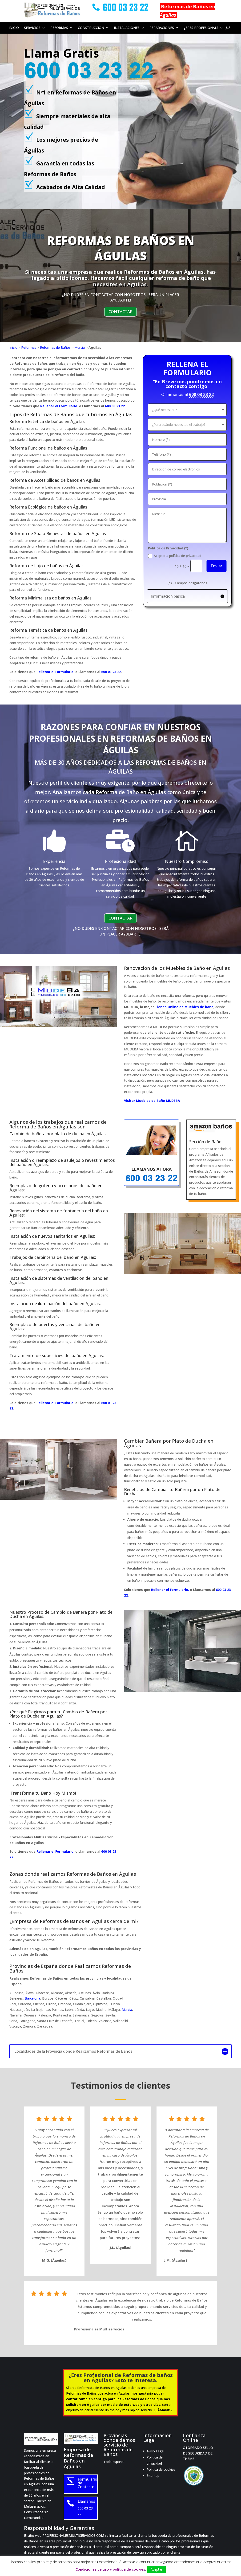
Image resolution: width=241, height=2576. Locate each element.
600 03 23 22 (115, 406)
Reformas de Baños (55, 347)
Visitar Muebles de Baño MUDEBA (152, 1100)
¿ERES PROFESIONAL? (201, 28)
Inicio (13, 347)
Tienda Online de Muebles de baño (184, 1007)
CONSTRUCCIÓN (91, 28)
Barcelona (32, 1998)
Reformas (28, 347)
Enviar (216, 565)
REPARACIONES (161, 28)
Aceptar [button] (156, 2569)
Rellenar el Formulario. (59, 406)
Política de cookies (161, 2469)
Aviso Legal (155, 2451)
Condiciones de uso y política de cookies (110, 2569)
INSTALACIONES (127, 28)
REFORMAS (59, 28)
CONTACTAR (120, 311)
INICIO (14, 28)
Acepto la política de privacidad (174, 555)
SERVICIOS (32, 28)
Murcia (79, 347)
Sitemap (153, 2475)
